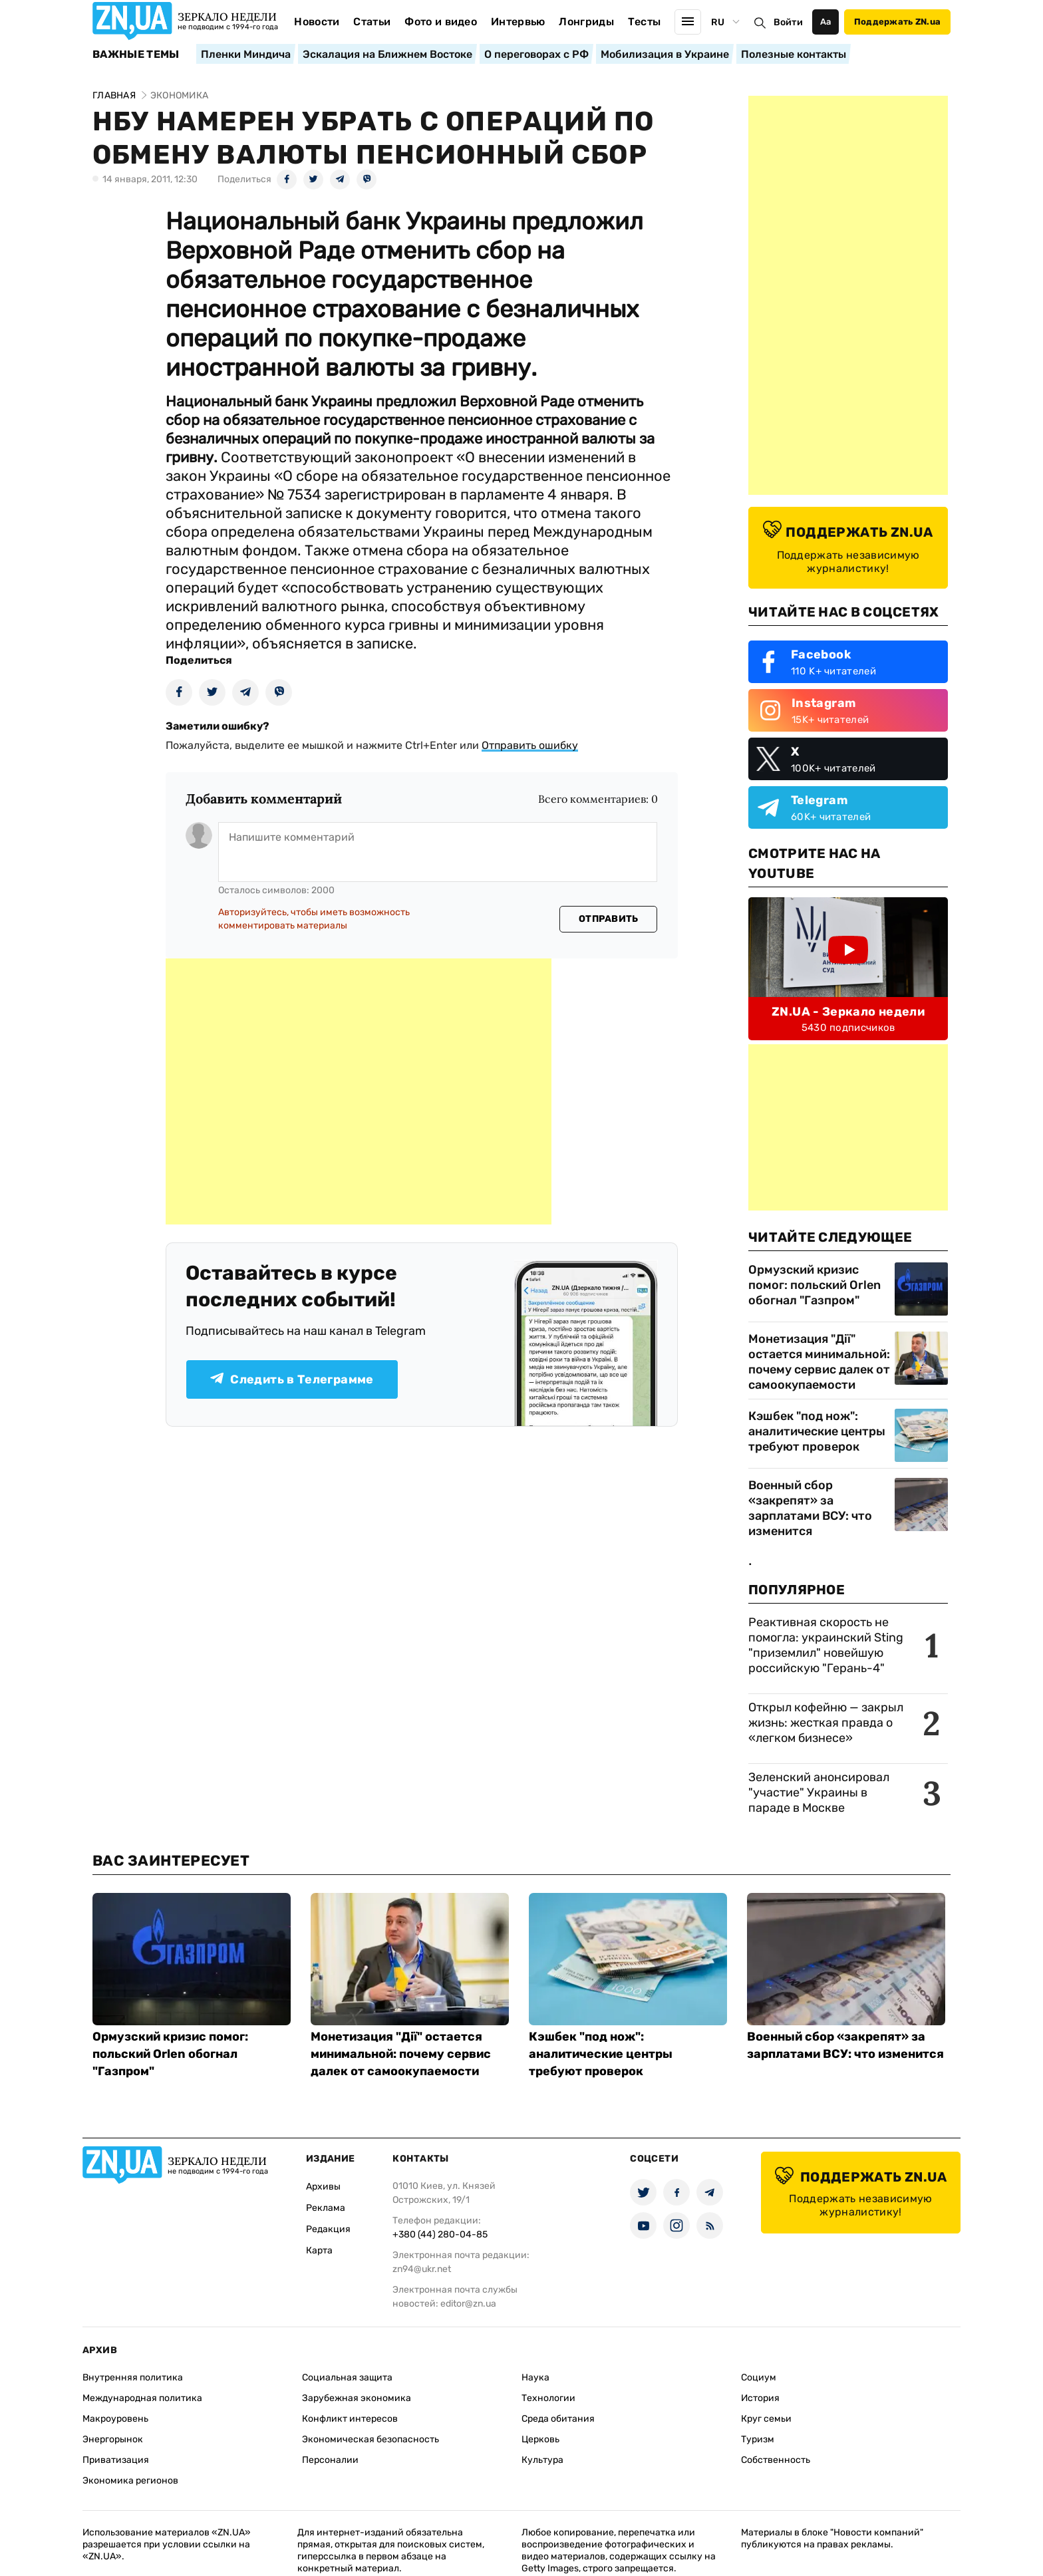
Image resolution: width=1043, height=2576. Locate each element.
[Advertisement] (358, 1091)
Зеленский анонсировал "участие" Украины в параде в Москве (818, 1792)
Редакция (328, 2229)
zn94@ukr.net (421, 2269)
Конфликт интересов (350, 2418)
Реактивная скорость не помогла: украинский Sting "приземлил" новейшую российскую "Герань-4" (825, 1645)
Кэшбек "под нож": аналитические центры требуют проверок (816, 1431)
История (760, 2398)
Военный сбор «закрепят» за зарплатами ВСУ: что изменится (810, 1508)
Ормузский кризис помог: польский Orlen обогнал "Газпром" (814, 1285)
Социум (758, 2377)
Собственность (775, 2460)
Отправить (609, 919)
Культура (542, 2460)
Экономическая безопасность (370, 2439)
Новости (316, 21)
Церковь (540, 2439)
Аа (825, 22)
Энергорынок (112, 2439)
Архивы (323, 2186)
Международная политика (142, 2398)
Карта (319, 2250)
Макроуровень (115, 2418)
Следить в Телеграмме (291, 1379)
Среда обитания (558, 2418)
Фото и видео (440, 21)
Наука (535, 2377)
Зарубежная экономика (356, 2398)
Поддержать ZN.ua (897, 22)
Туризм (757, 2439)
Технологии (548, 2398)
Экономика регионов (130, 2480)
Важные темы (136, 54)
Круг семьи (766, 2418)
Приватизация (115, 2460)
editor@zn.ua (468, 2303)
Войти (788, 22)
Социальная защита (347, 2377)
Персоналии (330, 2460)
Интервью (518, 21)
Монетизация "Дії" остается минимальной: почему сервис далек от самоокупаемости (819, 1362)
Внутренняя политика (132, 2377)
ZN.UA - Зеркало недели (848, 1011)
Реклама (325, 2208)
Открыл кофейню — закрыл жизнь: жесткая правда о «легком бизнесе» (825, 1722)
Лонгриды (586, 21)
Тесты (644, 21)
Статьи (371, 21)
